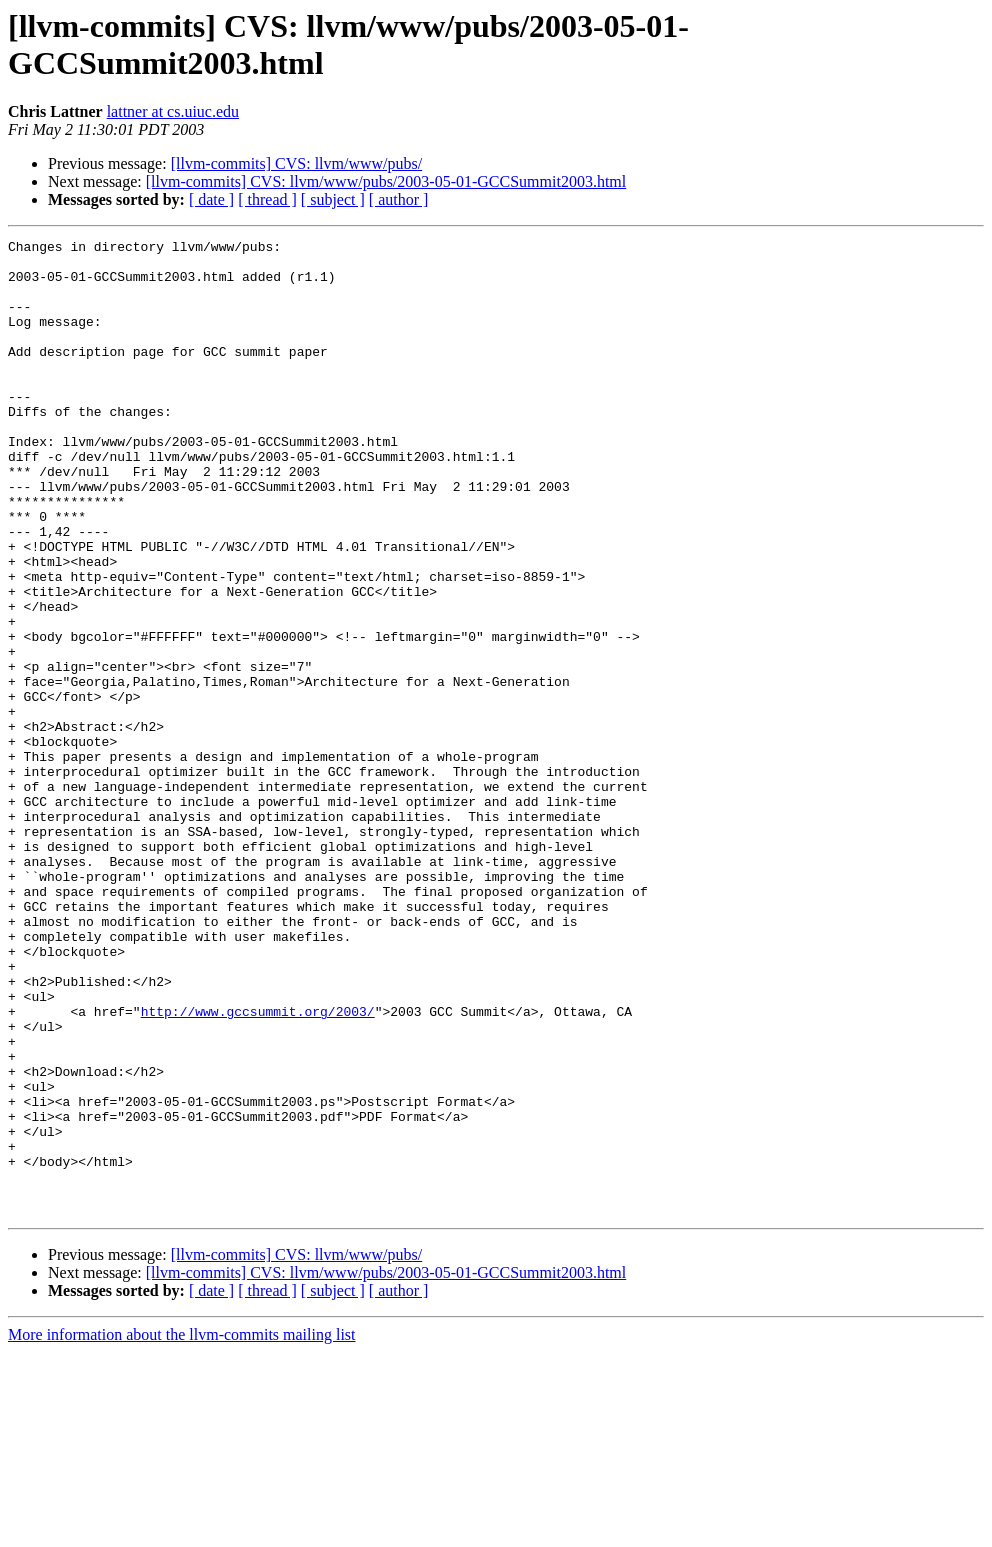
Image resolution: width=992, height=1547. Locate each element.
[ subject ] (333, 199)
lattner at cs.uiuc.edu (173, 111)
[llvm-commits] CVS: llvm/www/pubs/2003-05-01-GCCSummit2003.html (386, 181)
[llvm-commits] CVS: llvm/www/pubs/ (297, 163)
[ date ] (211, 199)
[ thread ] (267, 199)
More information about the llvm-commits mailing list (182, 1529)
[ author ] (399, 199)
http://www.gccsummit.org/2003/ (258, 1167)
